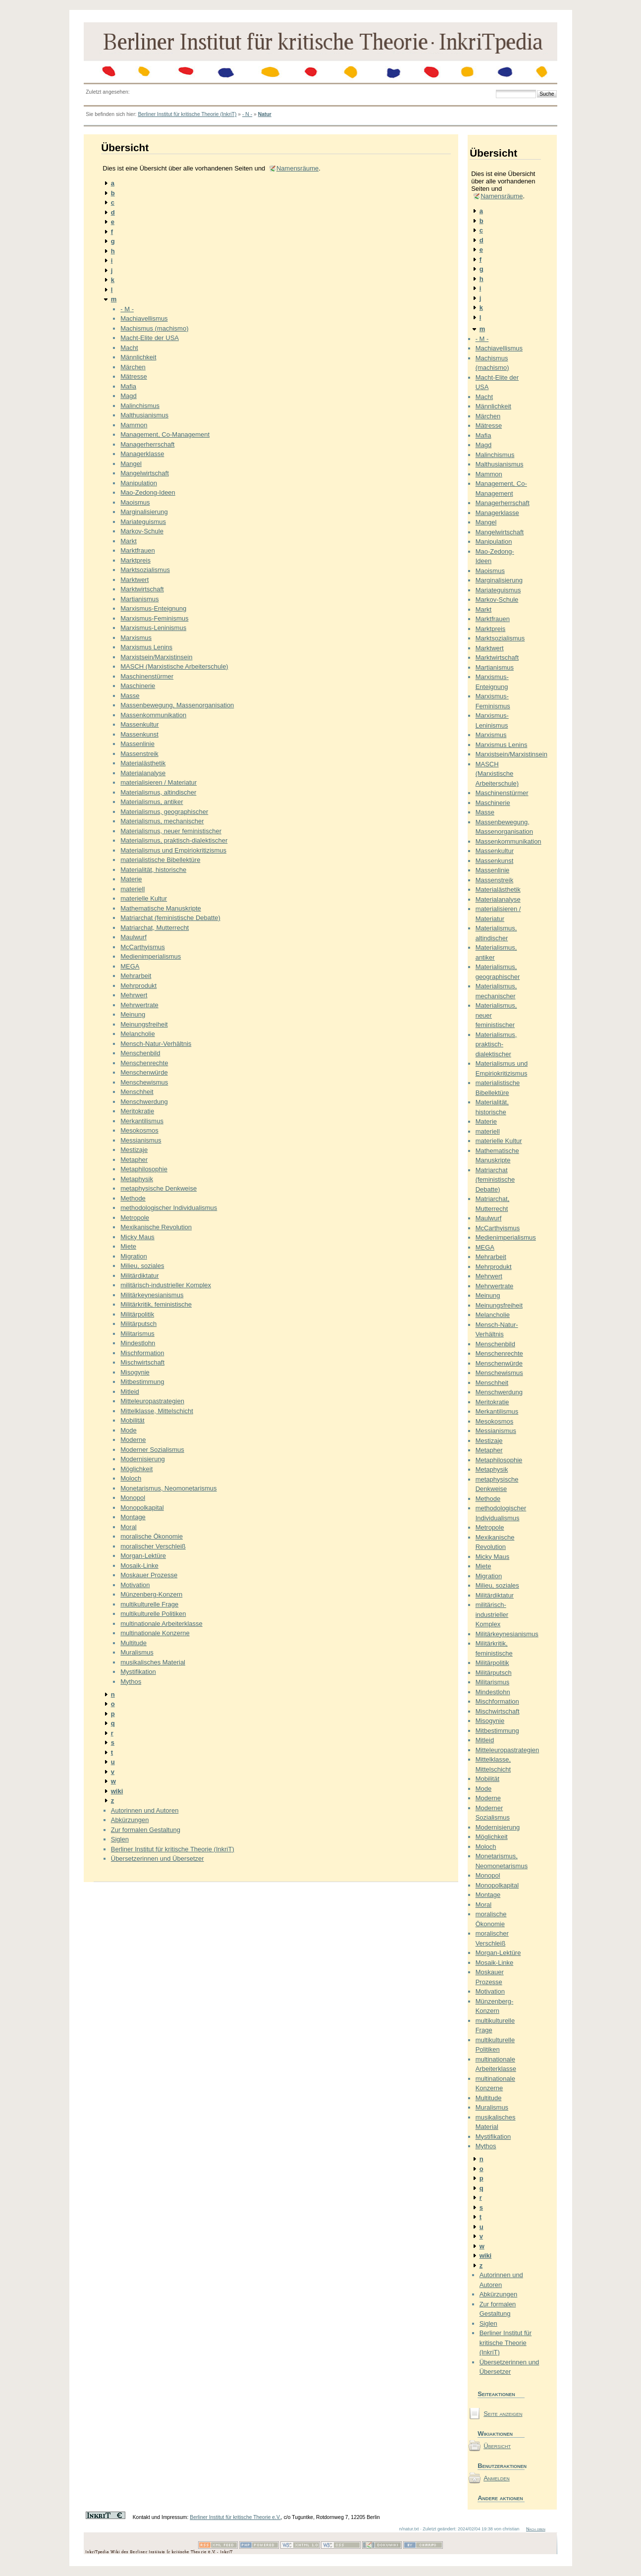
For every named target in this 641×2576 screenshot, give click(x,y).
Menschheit (136, 1091)
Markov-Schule (141, 531)
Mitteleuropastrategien (152, 1401)
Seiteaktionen (496, 2394)
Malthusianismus (144, 415)
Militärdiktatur (139, 1275)
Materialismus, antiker (151, 801)
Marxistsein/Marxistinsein (156, 657)
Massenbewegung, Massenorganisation (177, 705)
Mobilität (132, 1420)
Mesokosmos (139, 1130)
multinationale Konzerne (154, 1633)
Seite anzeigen (502, 2413)
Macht (129, 347)
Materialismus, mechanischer (162, 821)
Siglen (120, 1839)
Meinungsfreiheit (143, 1024)
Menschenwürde (143, 1072)
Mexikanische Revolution (156, 1227)
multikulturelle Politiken (153, 1613)
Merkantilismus (141, 1121)
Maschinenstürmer (146, 676)
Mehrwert (133, 995)
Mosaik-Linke (139, 1565)
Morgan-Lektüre (143, 1555)
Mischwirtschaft (142, 1362)
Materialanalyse (142, 773)
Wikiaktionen (495, 2433)
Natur (264, 114)
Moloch (130, 1478)
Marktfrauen (137, 550)
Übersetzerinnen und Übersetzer (157, 1858)
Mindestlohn (137, 1343)
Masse (129, 695)
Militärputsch (138, 1323)
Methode (133, 1198)
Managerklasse (142, 454)
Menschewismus (144, 1082)
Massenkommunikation (153, 715)
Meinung (132, 1014)
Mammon (133, 425)
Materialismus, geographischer (164, 811)
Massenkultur (139, 724)
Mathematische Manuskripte (160, 908)
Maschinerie (137, 685)
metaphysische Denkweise (158, 1188)
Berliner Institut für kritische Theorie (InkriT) (187, 114)
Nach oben (535, 2528)
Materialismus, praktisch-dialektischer (173, 840)
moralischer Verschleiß (153, 1546)
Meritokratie (137, 1111)
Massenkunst (139, 734)
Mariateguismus (143, 521)
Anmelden (496, 2478)
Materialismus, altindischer (158, 792)
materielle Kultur (143, 898)
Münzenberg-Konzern (151, 1594)
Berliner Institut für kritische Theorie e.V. (235, 2517)
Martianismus (139, 599)
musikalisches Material (152, 1662)
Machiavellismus (143, 318)
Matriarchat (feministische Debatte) (170, 917)
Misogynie (135, 1372)
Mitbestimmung (142, 1381)
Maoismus (135, 502)
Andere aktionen (500, 2498)
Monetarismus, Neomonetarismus (168, 1488)
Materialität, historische (153, 869)
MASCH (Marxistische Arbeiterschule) (174, 666)
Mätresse (133, 376)
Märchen (133, 367)
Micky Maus (137, 1237)
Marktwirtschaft (141, 589)
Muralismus (136, 1652)
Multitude (133, 1643)
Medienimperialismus (150, 956)
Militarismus (137, 1333)
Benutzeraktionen (501, 2465)
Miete (128, 1246)
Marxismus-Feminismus (154, 618)
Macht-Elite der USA (149, 338)
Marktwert (134, 579)
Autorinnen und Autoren (145, 1810)
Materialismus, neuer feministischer (170, 831)
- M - (127, 309)
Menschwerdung (143, 1101)
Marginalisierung (143, 511)
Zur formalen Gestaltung (145, 1829)
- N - (247, 114)
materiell (132, 889)
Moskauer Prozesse (148, 1575)
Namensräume (297, 168)
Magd (128, 396)
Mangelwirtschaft (144, 473)
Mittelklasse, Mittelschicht (156, 1411)
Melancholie (137, 1033)
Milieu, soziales (142, 1265)
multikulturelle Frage (149, 1604)
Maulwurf (133, 937)
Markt (128, 541)
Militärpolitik (137, 1314)
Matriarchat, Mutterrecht (154, 927)
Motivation (135, 1585)
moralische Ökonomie (151, 1536)
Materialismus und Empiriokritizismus (173, 850)
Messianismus (140, 1140)
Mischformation (142, 1353)
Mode (128, 1430)
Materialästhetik (142, 763)
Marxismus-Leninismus (153, 627)
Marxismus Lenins (146, 647)
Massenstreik (139, 753)
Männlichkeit (138, 357)
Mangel (131, 463)
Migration (133, 1256)
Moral (128, 1527)
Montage (133, 1517)
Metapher (134, 1159)
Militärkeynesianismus (151, 1295)
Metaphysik (136, 1179)
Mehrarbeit (135, 975)
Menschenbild (140, 1053)
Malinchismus (140, 405)
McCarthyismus (142, 947)
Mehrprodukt (138, 985)
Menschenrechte (144, 1063)
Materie (131, 879)
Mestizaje (134, 1149)
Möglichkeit (136, 1469)
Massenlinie (137, 743)
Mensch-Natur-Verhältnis (155, 1043)
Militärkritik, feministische (156, 1304)
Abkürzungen (130, 1820)
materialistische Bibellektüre (160, 859)
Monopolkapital (141, 1507)
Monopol (132, 1497)
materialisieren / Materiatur (158, 782)
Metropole (134, 1217)
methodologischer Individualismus (168, 1207)
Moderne (133, 1439)
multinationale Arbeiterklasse (161, 1623)
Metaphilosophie (143, 1169)
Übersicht (497, 2446)
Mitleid (129, 1391)
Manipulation (138, 483)
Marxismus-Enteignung (153, 608)
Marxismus (136, 637)
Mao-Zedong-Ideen (147, 492)
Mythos (130, 1681)
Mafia (128, 386)
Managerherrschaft (147, 444)
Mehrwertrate (139, 1005)
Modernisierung (142, 1459)
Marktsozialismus (145, 569)
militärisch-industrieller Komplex (165, 1285)
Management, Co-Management (165, 434)
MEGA (129, 966)
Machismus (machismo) (154, 328)
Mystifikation (138, 1671)
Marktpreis (135, 560)
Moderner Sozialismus (152, 1449)
